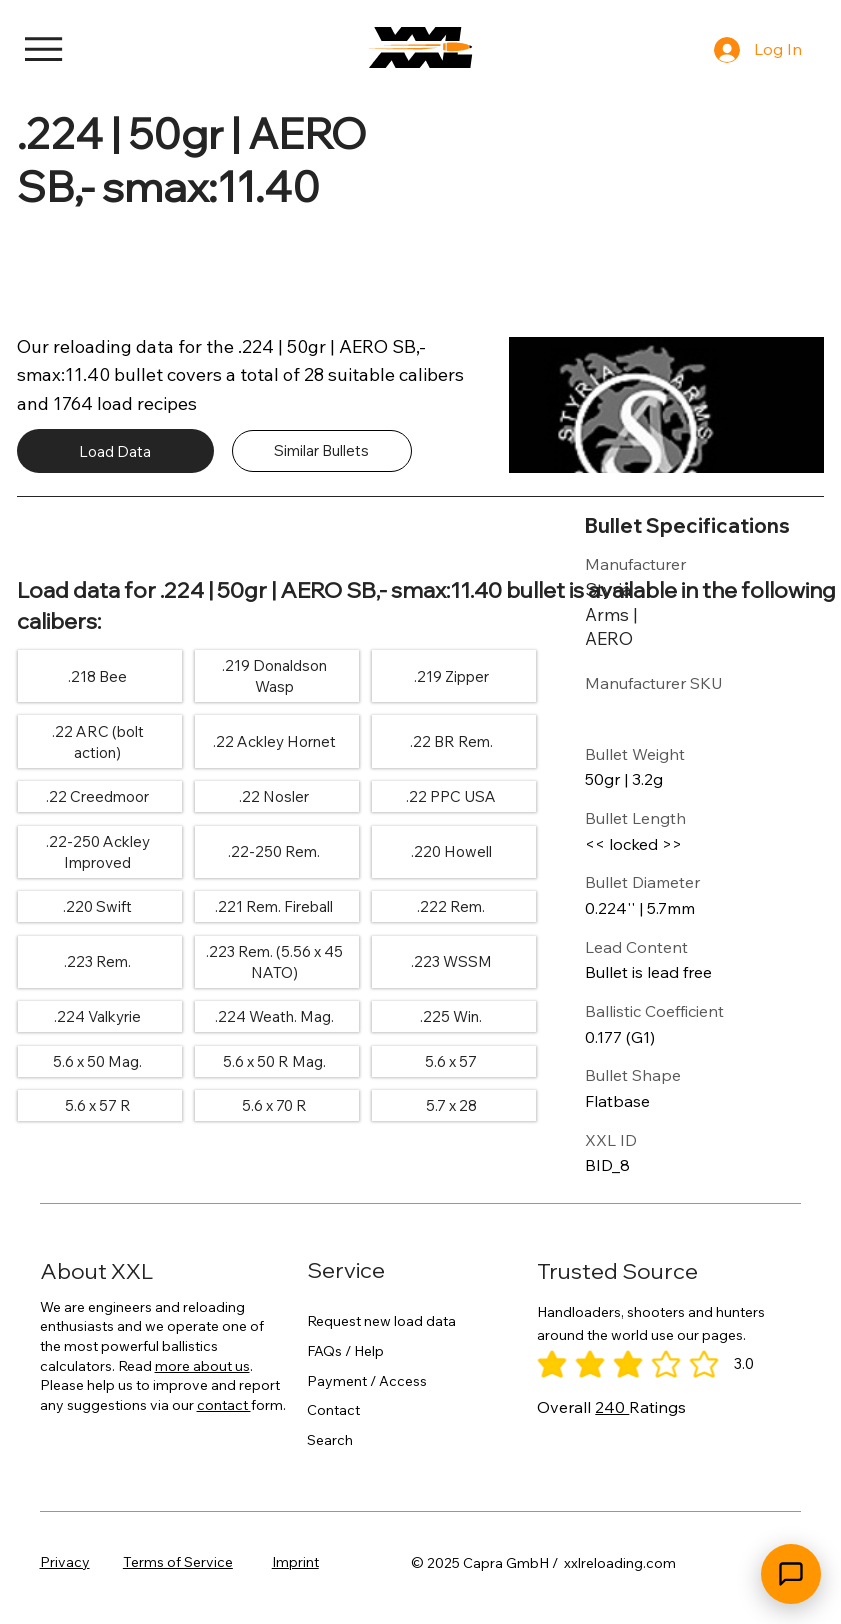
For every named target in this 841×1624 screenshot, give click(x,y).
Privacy (65, 1562)
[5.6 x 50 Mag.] (97, 1062)
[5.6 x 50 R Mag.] (274, 1062)
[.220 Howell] (451, 852)
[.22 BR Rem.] (451, 742)
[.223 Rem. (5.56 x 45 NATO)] (274, 962)
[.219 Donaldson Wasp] (274, 676)
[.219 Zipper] (451, 676)
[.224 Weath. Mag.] (274, 1017)
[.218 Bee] (97, 676)
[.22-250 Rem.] (274, 852)
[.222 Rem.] (451, 907)
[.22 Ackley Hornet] (274, 742)
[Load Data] (115, 451)
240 (612, 1407)
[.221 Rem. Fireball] (274, 907)
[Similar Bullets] (322, 451)
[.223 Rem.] (97, 962)
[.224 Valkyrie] (97, 1017)
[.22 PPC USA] (451, 797)
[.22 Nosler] (274, 797)
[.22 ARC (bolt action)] (97, 741)
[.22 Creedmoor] (97, 797)
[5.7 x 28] (451, 1106)
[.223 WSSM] (451, 962)
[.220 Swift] (97, 907)
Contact (333, 1410)
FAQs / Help (345, 1351)
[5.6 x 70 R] (274, 1106)
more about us (202, 1366)
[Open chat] (791, 1574)
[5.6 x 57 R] (97, 1106)
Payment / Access (367, 1380)
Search (330, 1439)
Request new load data (381, 1321)
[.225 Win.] (451, 1017)
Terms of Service (178, 1562)
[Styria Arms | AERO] (631, 614)
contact (224, 1405)
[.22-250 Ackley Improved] (97, 852)
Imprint (295, 1562)
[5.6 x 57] (451, 1062)
